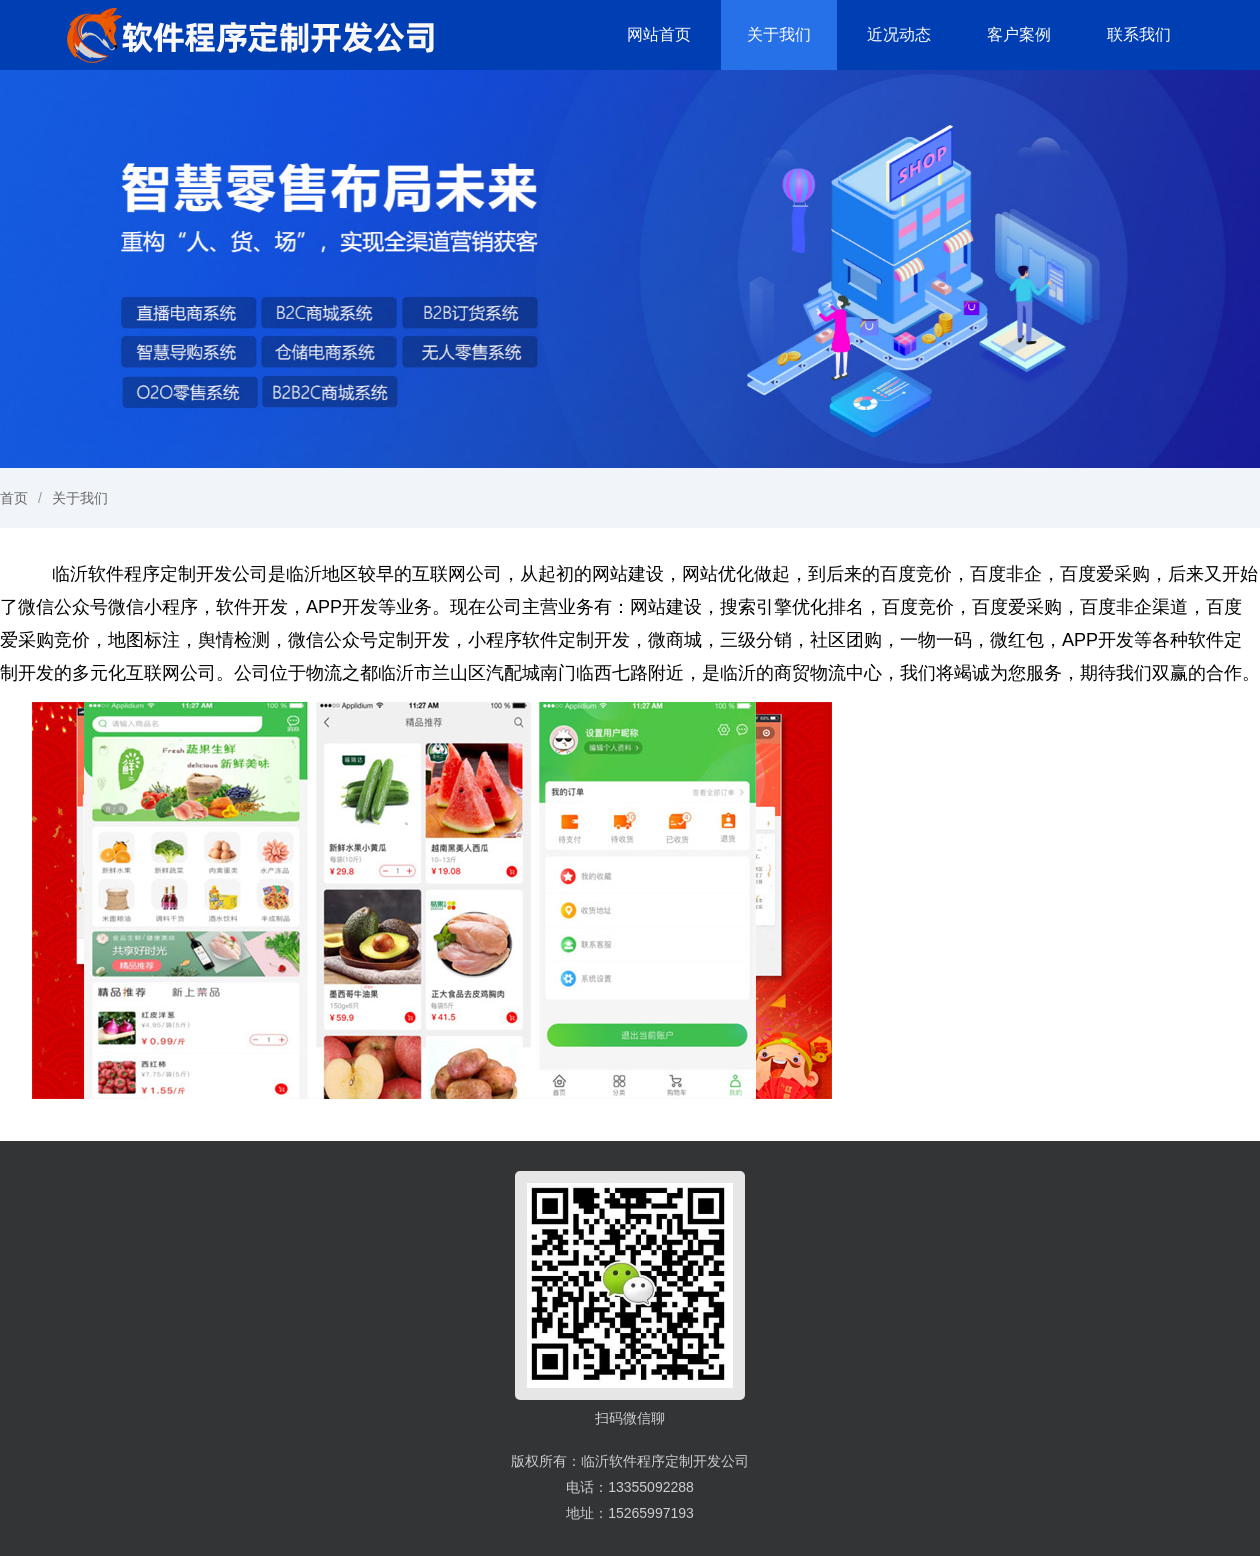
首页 (14, 498)
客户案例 (1019, 34)
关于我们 (779, 34)
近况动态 (899, 34)
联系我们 (1139, 34)
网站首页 (659, 34)
